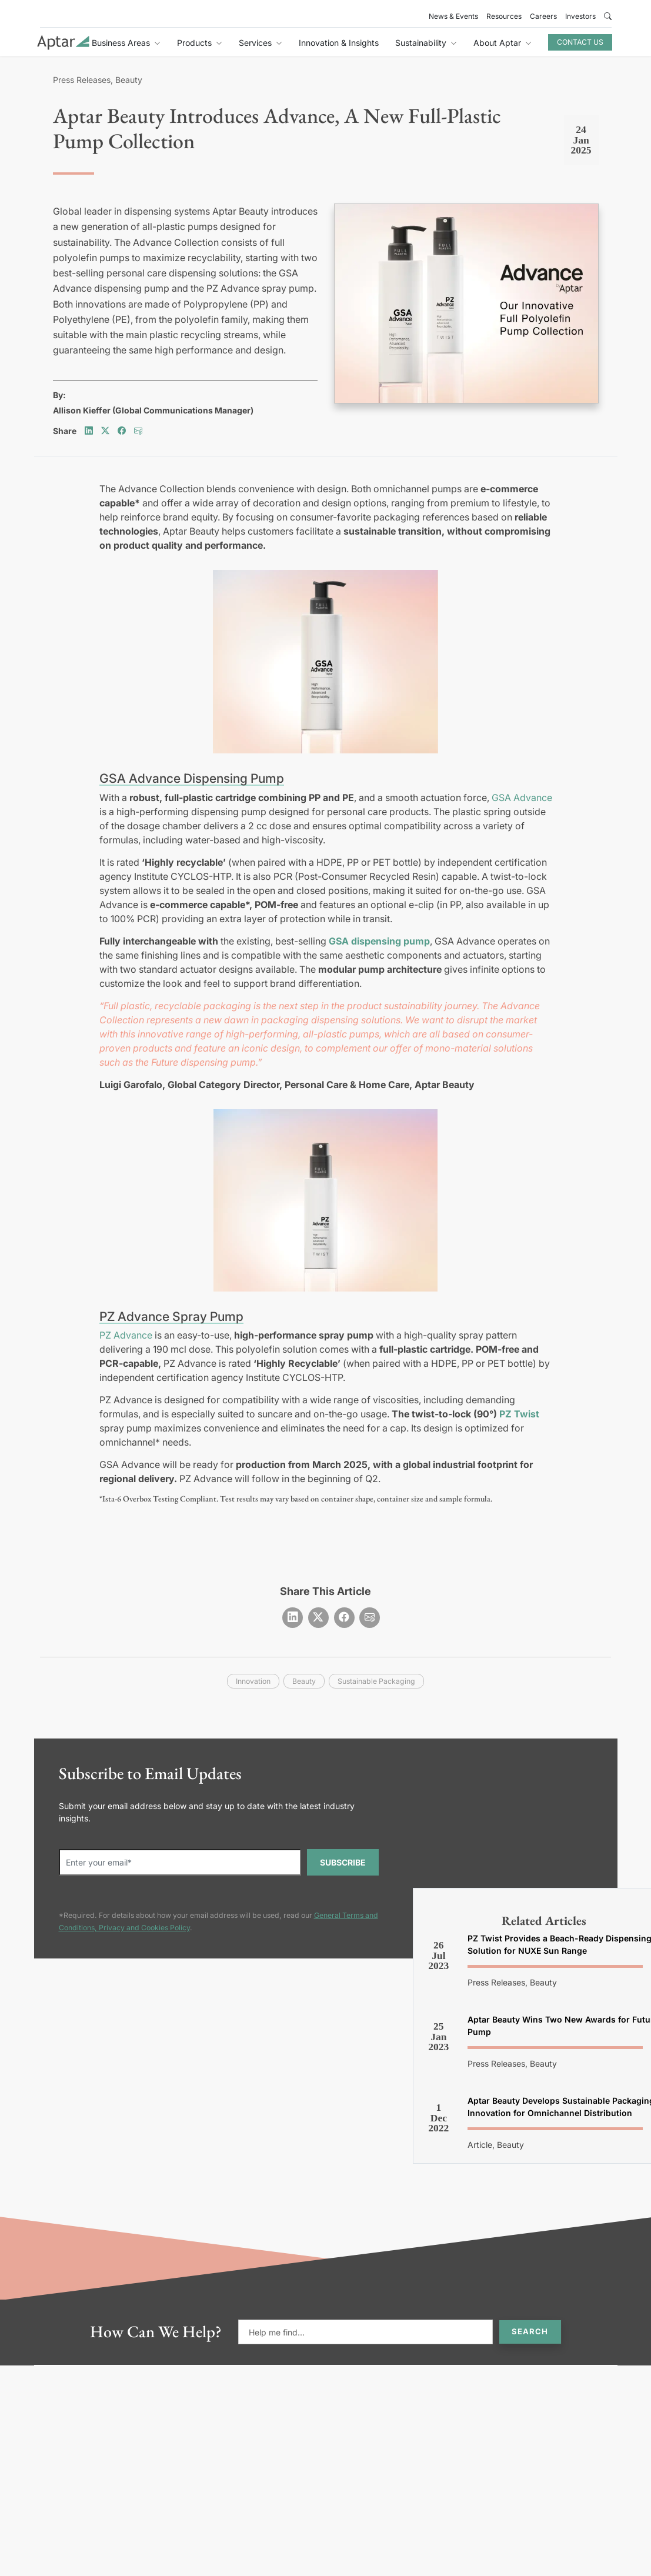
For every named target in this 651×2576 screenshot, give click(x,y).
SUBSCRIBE (343, 1862)
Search (530, 2331)
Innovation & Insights (339, 43)
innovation (253, 1681)
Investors (580, 16)
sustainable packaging (376, 1681)
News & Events (453, 16)
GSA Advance (522, 797)
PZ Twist (519, 1414)
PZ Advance (125, 1335)
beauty (304, 1681)
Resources (504, 16)
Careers (543, 16)
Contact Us (580, 42)
